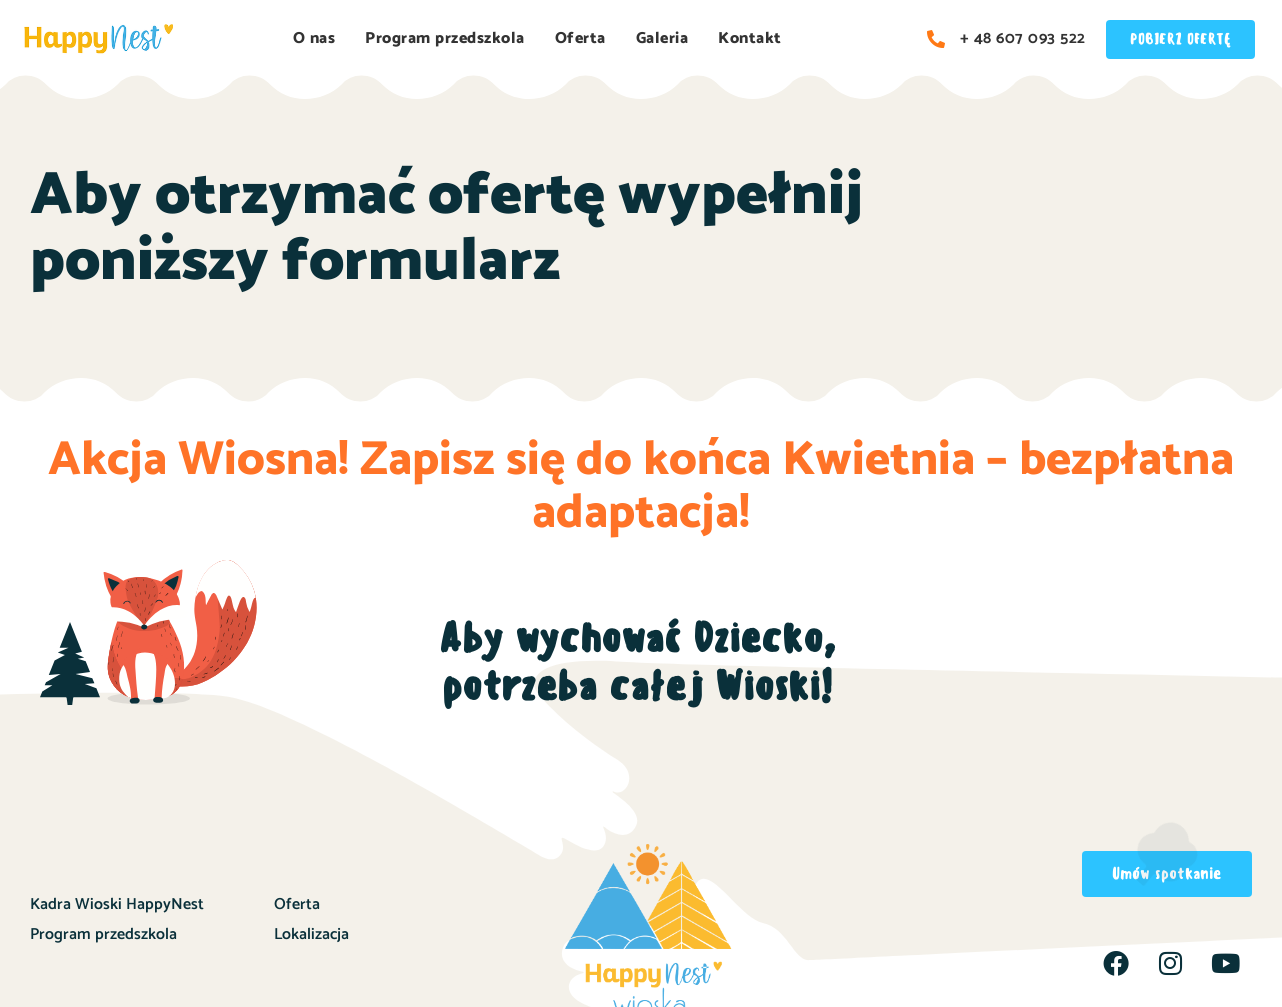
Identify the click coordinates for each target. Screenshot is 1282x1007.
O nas (314, 38)
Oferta (580, 38)
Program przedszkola (445, 38)
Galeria (662, 38)
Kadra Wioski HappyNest (117, 904)
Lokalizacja (311, 934)
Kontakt (750, 38)
